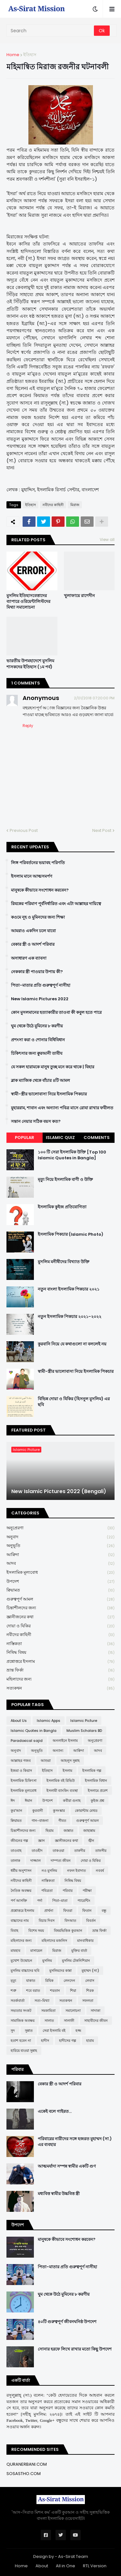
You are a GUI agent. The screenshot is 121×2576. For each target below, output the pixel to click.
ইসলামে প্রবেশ (98, 1790)
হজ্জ (78, 2030)
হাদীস (45, 2040)
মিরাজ (74, 504)
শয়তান (55, 1990)
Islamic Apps (48, 1720)
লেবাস (89, 1980)
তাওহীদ (37, 1850)
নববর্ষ (100, 1870)
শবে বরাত (33, 1990)
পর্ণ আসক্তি (19, 1900)
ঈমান (28, 1800)
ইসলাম (67, 1770)
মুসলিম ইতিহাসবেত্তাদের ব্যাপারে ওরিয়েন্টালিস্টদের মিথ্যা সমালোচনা (28, 601)
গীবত (62, 1820)
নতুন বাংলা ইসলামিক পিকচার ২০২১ (68, 1289)
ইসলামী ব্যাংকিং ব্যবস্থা (62, 1790)
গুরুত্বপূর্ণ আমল (60, 1599)
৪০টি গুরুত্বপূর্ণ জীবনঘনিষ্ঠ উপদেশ (67, 2322)
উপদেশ (60, 1581)
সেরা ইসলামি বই (54, 2030)
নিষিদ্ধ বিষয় (60, 1652)
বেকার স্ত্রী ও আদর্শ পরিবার (33, 944)
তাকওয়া (58, 1850)
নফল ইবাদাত (76, 1870)
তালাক (15, 1860)
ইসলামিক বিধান (96, 1780)
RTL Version (94, 2566)
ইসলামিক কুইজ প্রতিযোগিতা (62, 1207)
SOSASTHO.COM (23, 2474)
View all (107, 539)
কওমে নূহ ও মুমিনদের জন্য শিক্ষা (38, 917)
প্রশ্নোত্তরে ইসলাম (60, 1661)
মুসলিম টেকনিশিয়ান (76, 1960)
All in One (65, 2566)
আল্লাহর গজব (21, 1760)
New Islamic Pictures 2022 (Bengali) (58, 1491)
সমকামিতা (48, 2010)
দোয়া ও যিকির (60, 1626)
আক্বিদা (60, 1555)
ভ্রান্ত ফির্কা (60, 1670)
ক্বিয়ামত (60, 1590)
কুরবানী (37, 1810)
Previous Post (24, 830)
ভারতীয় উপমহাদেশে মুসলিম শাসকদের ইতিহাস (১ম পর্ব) (30, 664)
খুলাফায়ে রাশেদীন (79, 596)
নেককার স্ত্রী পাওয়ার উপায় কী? (37, 972)
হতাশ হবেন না (21, 2040)
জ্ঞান (41, 1840)
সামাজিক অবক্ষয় (23, 2020)
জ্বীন (91, 1840)
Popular (24, 1137)
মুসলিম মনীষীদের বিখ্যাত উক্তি (63, 1262)
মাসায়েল (36, 1950)
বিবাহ (14, 1930)
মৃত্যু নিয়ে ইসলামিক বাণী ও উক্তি (65, 1180)
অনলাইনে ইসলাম (65, 1740)
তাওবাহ (16, 1850)
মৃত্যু (13, 1980)
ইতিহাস (29, 55)
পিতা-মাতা (59, 1900)
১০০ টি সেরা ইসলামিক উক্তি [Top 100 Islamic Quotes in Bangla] (72, 1155)
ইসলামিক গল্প (91, 1770)
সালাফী (69, 2020)
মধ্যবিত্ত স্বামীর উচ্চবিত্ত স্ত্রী (59, 2194)
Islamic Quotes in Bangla (33, 1730)
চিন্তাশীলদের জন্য (60, 1608)
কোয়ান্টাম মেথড (86, 1810)
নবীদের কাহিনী (53, 504)
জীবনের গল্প (19, 1840)
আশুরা (46, 1760)
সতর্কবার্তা (18, 2000)
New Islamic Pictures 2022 (39, 999)
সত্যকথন (60, 1688)
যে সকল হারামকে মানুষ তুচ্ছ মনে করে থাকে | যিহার (52, 1067)
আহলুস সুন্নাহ (70, 1760)
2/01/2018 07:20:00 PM (94, 698)
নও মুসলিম (49, 1870)
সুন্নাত (29, 2030)
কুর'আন (16, 1810)
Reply (28, 725)
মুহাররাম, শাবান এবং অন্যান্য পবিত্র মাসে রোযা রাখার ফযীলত (62, 1108)
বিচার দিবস (47, 1920)
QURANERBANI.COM (26, 2464)
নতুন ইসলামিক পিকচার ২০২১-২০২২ (69, 1317)
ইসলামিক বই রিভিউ (60, 1780)
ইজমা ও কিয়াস (21, 1770)
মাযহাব (15, 1950)
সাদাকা (95, 2010)
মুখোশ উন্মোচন (21, 1960)
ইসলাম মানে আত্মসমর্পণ (31, 876)
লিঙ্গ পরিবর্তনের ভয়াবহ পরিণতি (38, 863)
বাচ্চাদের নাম (20, 1920)
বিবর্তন (91, 1920)
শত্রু (13, 1990)
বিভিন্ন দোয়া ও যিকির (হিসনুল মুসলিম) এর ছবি (74, 1402)
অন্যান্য (58, 1750)
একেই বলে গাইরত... (55, 2111)
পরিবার (68, 1890)
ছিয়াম (49, 1830)
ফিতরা (67, 1910)
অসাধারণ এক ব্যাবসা (28, 958)
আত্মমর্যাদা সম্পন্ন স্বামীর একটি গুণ (67, 2166)
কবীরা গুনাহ (72, 1800)
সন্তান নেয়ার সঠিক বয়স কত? (36, 1121)
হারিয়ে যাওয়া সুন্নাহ (24, 2050)
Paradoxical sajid (27, 1740)
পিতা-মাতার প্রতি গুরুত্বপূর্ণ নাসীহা (40, 985)
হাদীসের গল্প (67, 2040)
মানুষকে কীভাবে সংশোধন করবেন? (40, 890)
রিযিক (49, 1980)
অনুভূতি (60, 1546)
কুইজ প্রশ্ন (97, 1800)
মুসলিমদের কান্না (60, 1970)
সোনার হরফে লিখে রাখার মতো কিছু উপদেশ (75, 2349)
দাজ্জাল (35, 1860)
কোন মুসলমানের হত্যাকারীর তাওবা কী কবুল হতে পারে (56, 1012)
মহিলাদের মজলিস (54, 1940)
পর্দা (39, 1900)
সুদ (13, 2030)
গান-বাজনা (40, 1820)
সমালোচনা (73, 2010)
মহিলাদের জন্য (60, 1679)
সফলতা (87, 2000)
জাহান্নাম (89, 1830)
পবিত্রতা (47, 1890)
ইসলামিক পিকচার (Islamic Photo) (70, 1234)
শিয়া (73, 1990)
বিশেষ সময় (36, 1930)
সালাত (49, 2020)
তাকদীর (79, 1850)
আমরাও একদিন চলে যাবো (33, 931)
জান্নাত (68, 1830)
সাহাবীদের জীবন (96, 2020)
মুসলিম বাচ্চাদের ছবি (25, 1970)
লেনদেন (69, 1980)
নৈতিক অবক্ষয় (21, 1890)
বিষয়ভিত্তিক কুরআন (68, 1930)
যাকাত (30, 1980)
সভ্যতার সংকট (21, 2010)
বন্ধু (104, 1910)
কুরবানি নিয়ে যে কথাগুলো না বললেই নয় (72, 1344)
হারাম (90, 2040)
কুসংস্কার (59, 1810)
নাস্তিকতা (60, 1644)
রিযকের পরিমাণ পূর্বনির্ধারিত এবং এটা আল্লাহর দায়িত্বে (56, 904)
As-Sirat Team (73, 2556)
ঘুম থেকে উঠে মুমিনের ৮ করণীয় (37, 1026)
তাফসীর (100, 1850)
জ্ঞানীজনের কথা (60, 1617)
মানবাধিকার (85, 1940)
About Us (19, 1720)
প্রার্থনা (48, 1910)
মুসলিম (47, 1960)
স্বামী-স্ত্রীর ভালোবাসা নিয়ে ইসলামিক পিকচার (49, 1094)
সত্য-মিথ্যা (42, 2000)
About (41, 2566)
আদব (60, 1563)
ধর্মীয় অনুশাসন (21, 1870)
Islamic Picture (83, 1720)
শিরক (90, 1990)
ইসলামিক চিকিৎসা (23, 1780)
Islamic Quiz (60, 1137)
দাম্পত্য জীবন (61, 1860)
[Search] (50, 30)
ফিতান (87, 1910)
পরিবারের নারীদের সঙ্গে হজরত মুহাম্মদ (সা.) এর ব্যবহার (75, 2142)
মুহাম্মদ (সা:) (90, 1970)
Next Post (101, 830)
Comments (97, 1137)
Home (12, 55)
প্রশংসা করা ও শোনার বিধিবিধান (38, 1040)
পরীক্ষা (87, 1890)
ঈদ (13, 1800)
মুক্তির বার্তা (79, 1950)
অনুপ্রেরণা (60, 1528)
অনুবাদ (60, 1537)
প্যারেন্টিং (83, 1900)
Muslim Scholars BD (84, 1730)
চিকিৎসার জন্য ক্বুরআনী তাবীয (36, 1053)
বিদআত (70, 1920)
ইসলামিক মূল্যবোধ (60, 1572)
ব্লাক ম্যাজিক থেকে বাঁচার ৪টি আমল (40, 1080)
